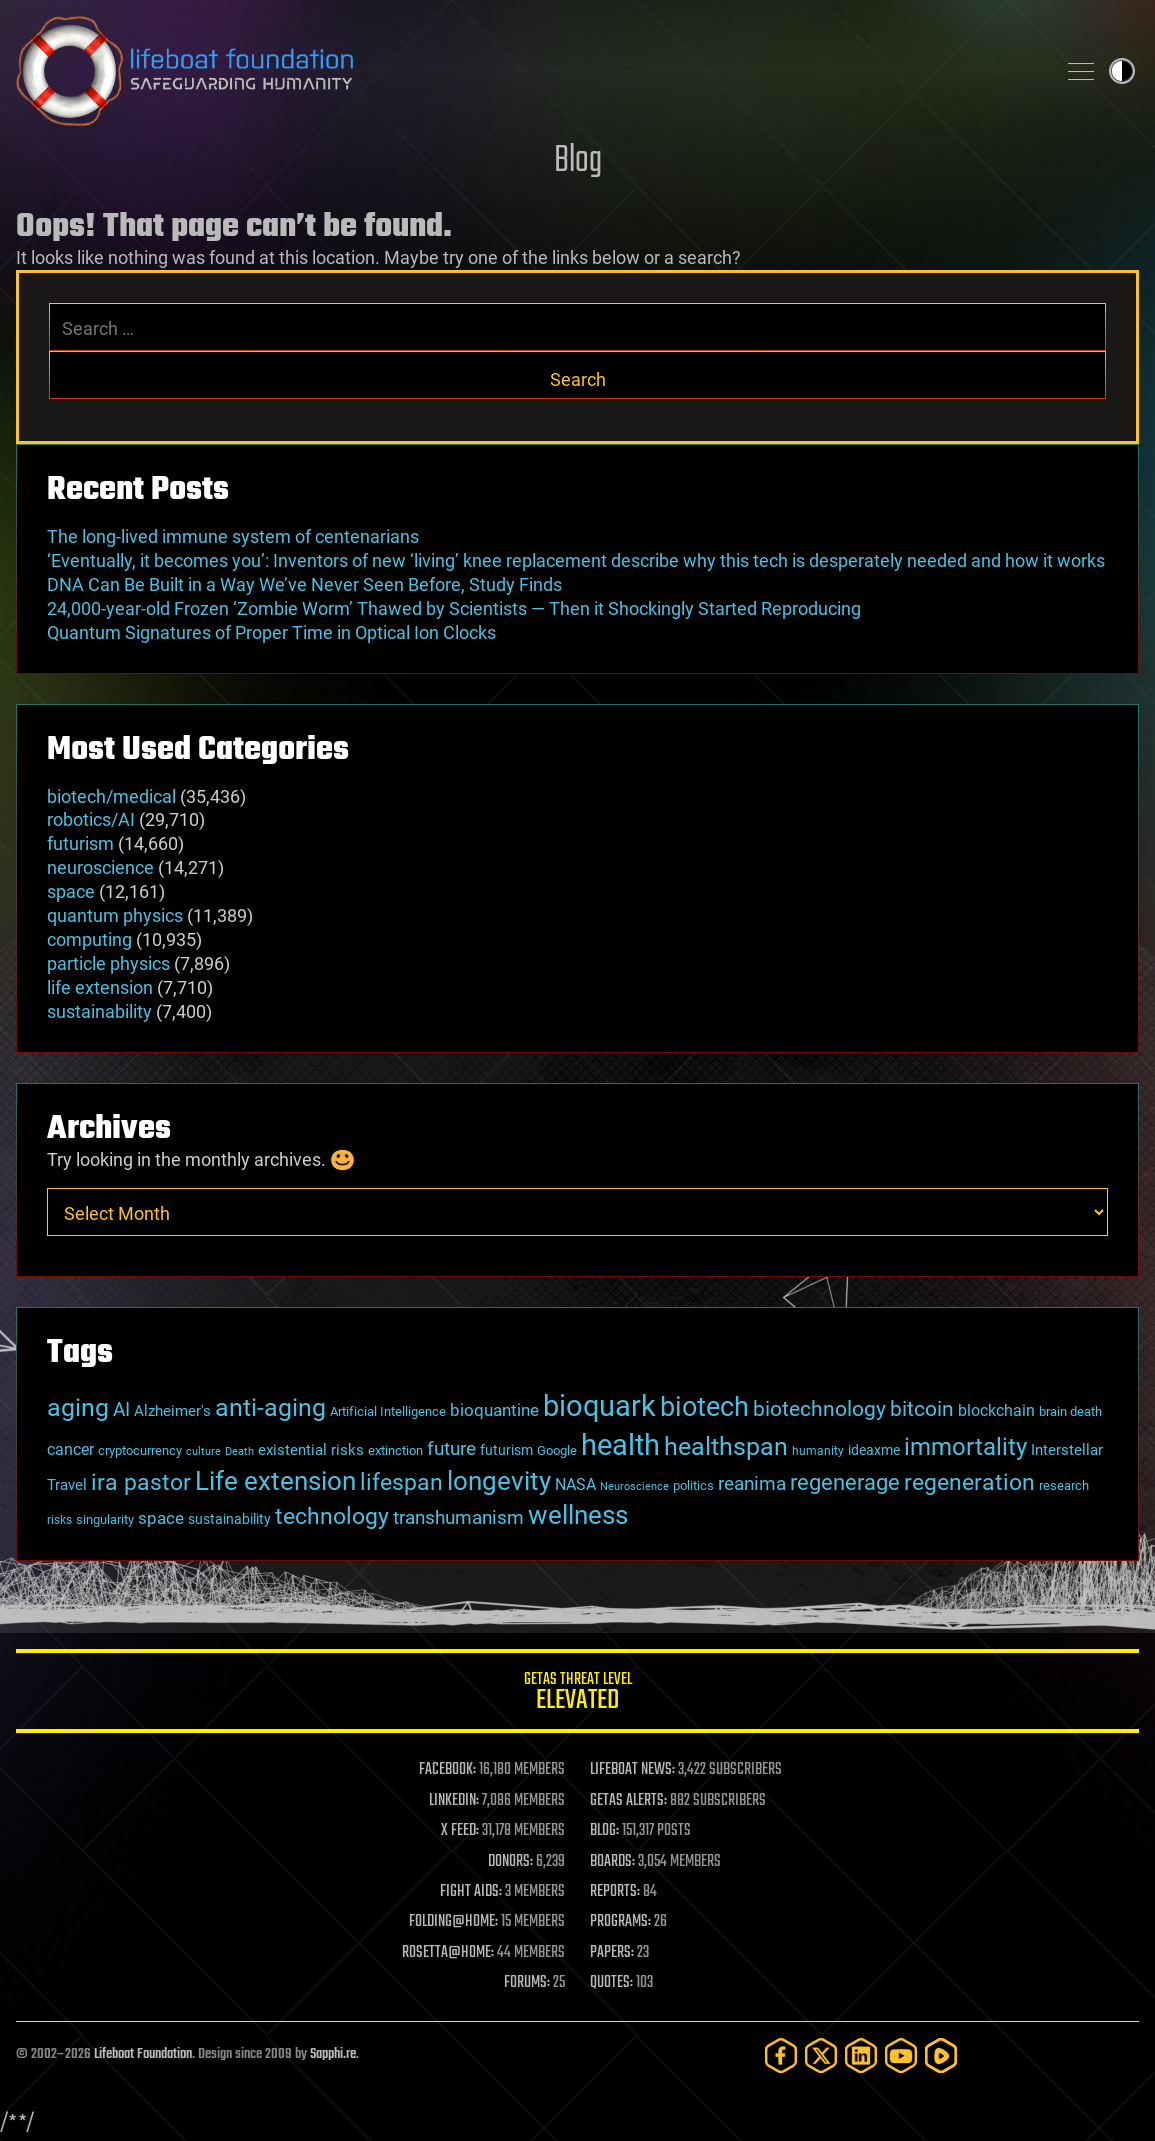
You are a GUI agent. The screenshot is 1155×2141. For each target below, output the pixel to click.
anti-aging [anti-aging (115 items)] (270, 1407)
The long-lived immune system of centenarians (233, 536)
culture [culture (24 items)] (203, 1451)
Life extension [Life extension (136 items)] (275, 1481)
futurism (80, 843)
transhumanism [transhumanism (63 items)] (458, 1517)
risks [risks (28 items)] (59, 1520)
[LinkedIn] (861, 2055)
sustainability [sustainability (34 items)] (229, 1519)
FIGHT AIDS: (471, 1892)
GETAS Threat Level (577, 1694)
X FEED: (460, 1831)
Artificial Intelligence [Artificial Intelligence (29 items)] (388, 1411)
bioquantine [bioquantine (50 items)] (494, 1410)
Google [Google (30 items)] (557, 1450)
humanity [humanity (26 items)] (818, 1451)
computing (89, 939)
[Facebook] (781, 2055)
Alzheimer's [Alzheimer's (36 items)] (172, 1411)
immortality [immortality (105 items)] (965, 1447)
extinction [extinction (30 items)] (395, 1450)
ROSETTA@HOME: (448, 1953)
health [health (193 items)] (620, 1445)
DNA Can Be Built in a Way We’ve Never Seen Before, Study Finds (304, 584)
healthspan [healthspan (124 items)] (726, 1446)
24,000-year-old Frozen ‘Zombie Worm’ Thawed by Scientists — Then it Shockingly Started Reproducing (454, 608)
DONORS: (510, 1862)
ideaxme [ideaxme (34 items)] (874, 1450)
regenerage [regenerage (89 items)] (845, 1482)
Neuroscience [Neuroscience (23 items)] (634, 1486)
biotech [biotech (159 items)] (704, 1407)
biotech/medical (111, 796)
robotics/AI (91, 819)
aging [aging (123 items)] (78, 1407)
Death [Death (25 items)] (239, 1451)
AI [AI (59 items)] (121, 1409)
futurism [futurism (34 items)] (506, 1450)
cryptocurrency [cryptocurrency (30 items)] (140, 1450)
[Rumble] (941, 2055)
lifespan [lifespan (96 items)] (401, 1482)
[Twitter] (821, 2055)
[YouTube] (901, 2055)
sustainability (99, 1011)
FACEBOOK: (447, 1770)
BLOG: (604, 1831)
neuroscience (100, 867)
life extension (100, 987)
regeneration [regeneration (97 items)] (969, 1482)
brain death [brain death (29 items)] (1070, 1411)
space (71, 891)
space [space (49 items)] (161, 1518)
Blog (578, 161)
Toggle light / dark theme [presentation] (1122, 71)
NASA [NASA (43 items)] (575, 1484)
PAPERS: (612, 1953)
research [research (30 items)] (1064, 1485)
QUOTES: (611, 1983)
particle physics (108, 963)
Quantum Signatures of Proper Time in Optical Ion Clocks (271, 632)
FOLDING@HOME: (453, 1922)
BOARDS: (612, 1862)
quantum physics (115, 915)
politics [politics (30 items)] (693, 1485)
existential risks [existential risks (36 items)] (311, 1450)
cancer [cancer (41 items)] (70, 1450)
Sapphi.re (333, 2054)
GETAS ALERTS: (628, 1801)
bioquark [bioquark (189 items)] (599, 1406)
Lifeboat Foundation (143, 2054)
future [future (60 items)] (451, 1448)
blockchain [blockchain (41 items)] (996, 1411)
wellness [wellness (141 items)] (578, 1514)
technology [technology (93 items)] (332, 1516)
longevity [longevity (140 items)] (499, 1480)
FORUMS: (527, 1983)
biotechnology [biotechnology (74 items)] (819, 1409)
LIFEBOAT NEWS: (632, 1770)
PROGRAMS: (620, 1922)
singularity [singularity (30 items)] (105, 1519)
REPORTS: (615, 1892)
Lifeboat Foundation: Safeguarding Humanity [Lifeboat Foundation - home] (527, 71)
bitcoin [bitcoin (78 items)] (922, 1408)
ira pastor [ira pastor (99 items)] (141, 1482)
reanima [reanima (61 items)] (752, 1483)
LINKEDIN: (454, 1801)
